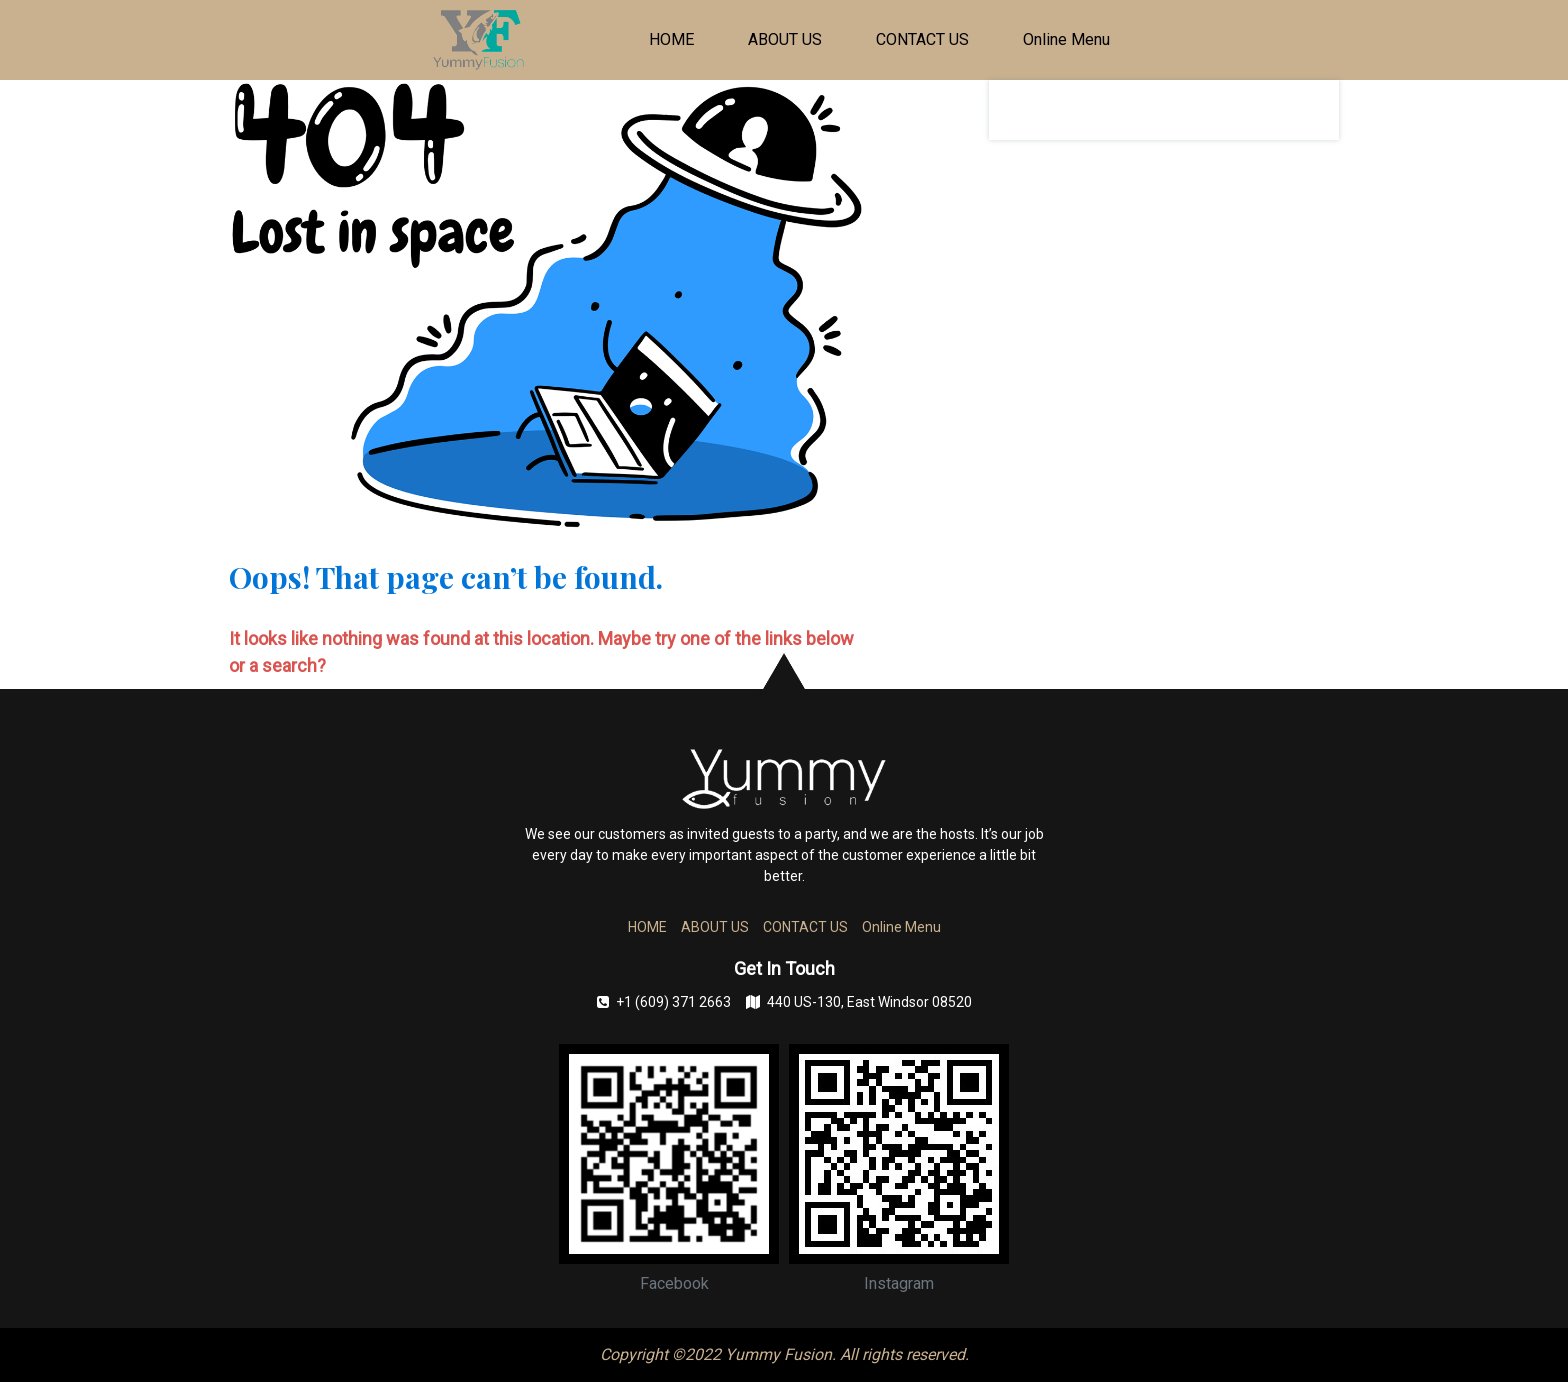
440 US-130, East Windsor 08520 (859, 1002)
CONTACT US (922, 39)
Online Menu (1066, 39)
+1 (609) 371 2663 (664, 1002)
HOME (671, 39)
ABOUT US (785, 39)
